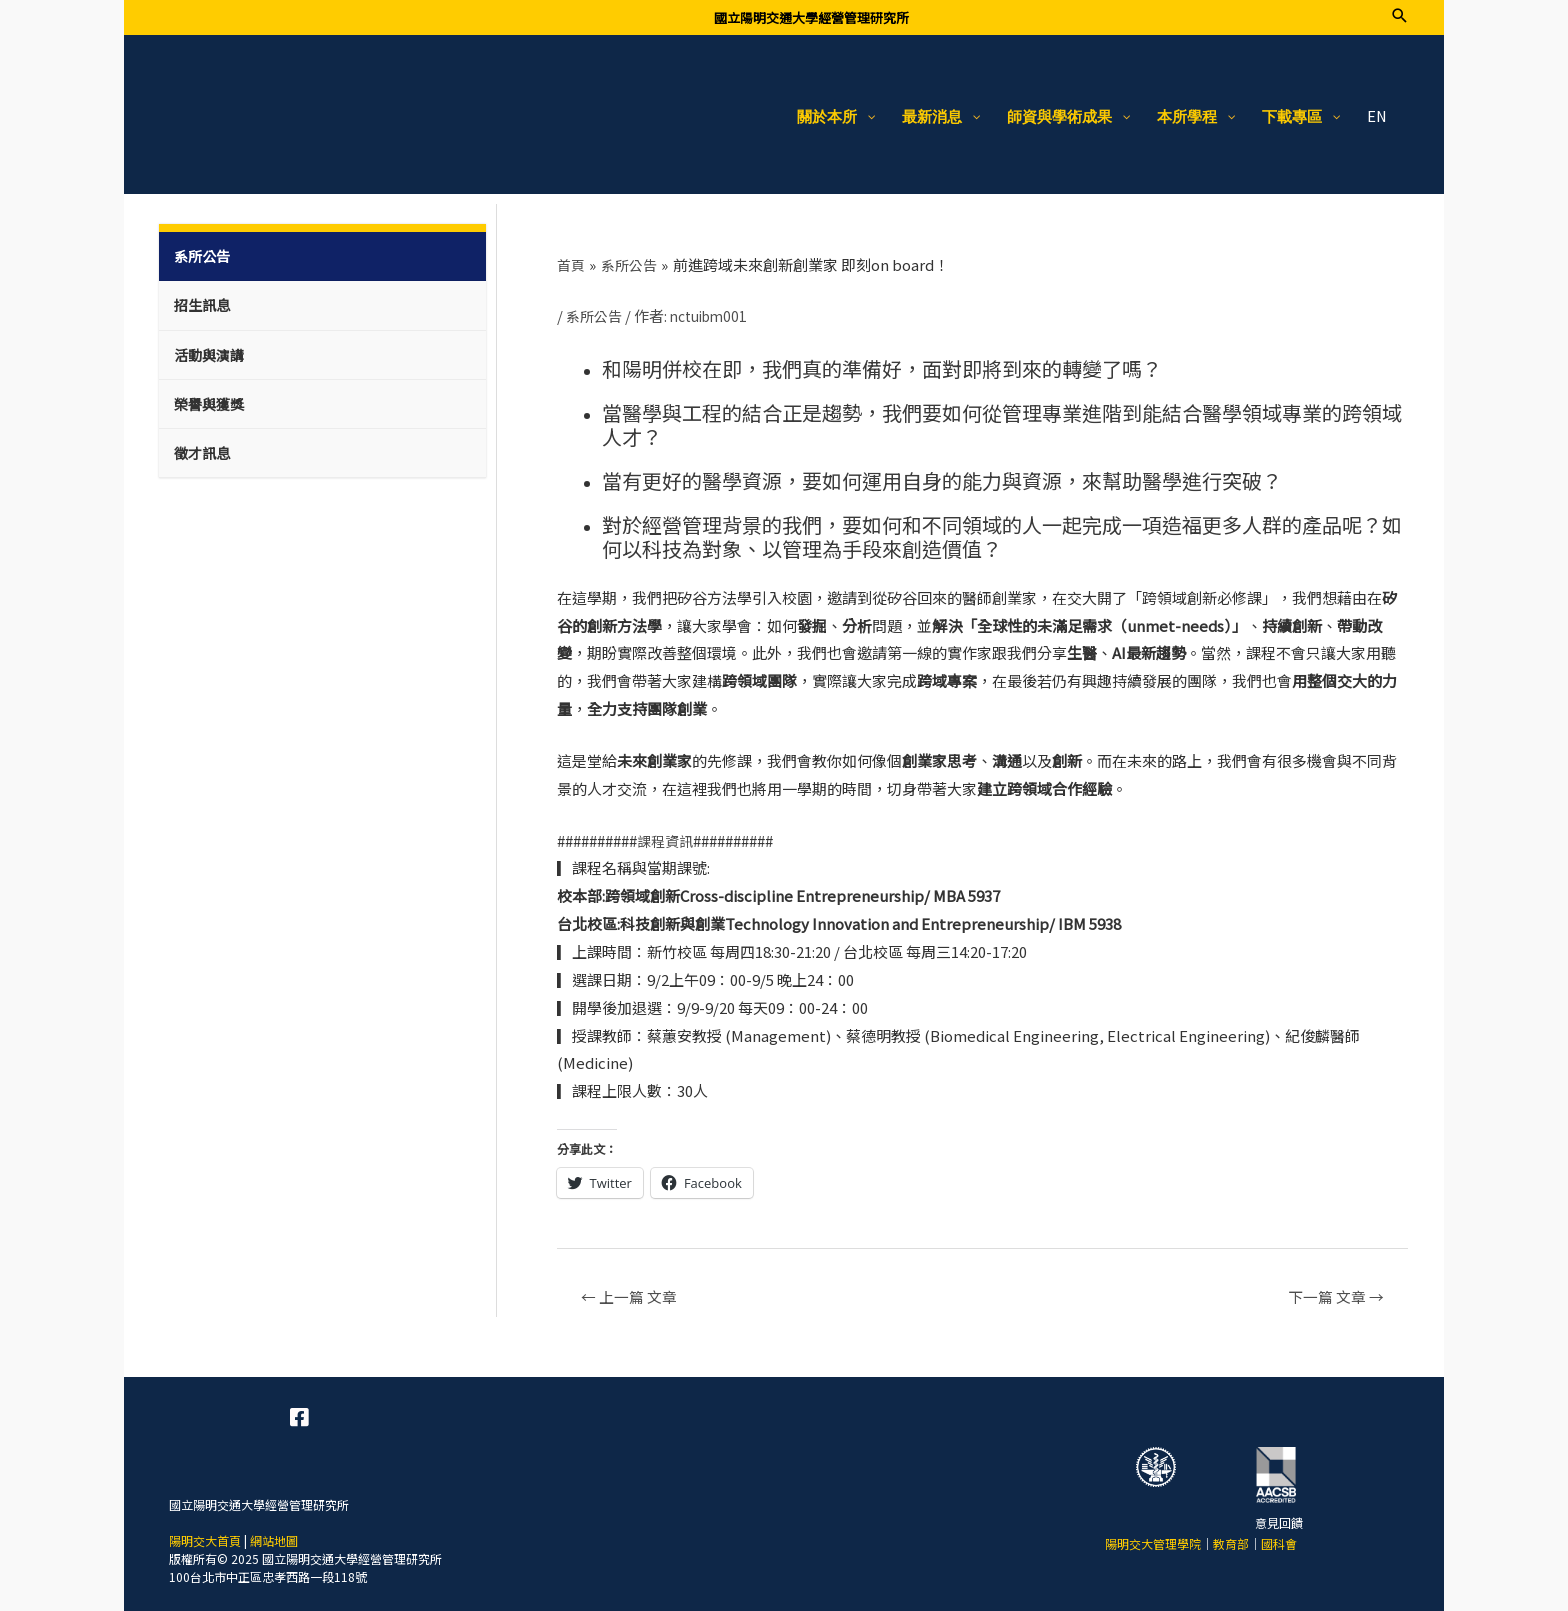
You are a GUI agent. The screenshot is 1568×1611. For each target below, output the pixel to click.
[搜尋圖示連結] (1399, 15)
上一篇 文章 (634, 1288)
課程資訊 (667, 830)
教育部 (1231, 1537)
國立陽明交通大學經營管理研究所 (811, 17)
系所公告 (596, 306)
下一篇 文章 (1330, 1288)
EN (1376, 107)
